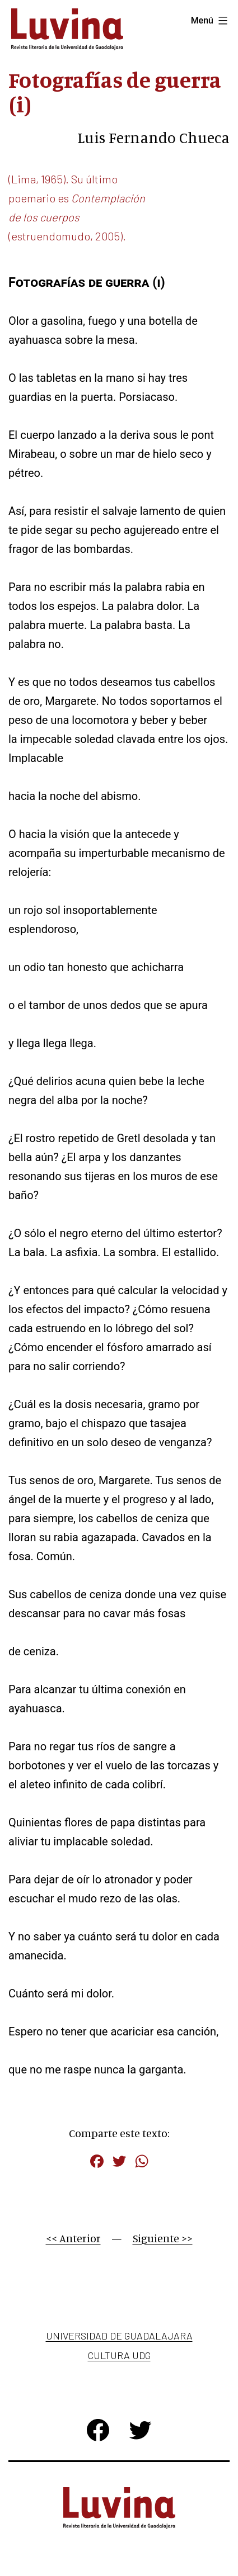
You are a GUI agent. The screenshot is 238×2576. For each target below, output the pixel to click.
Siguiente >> (163, 2238)
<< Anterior (73, 2238)
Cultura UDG (119, 2355)
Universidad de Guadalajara (119, 2335)
